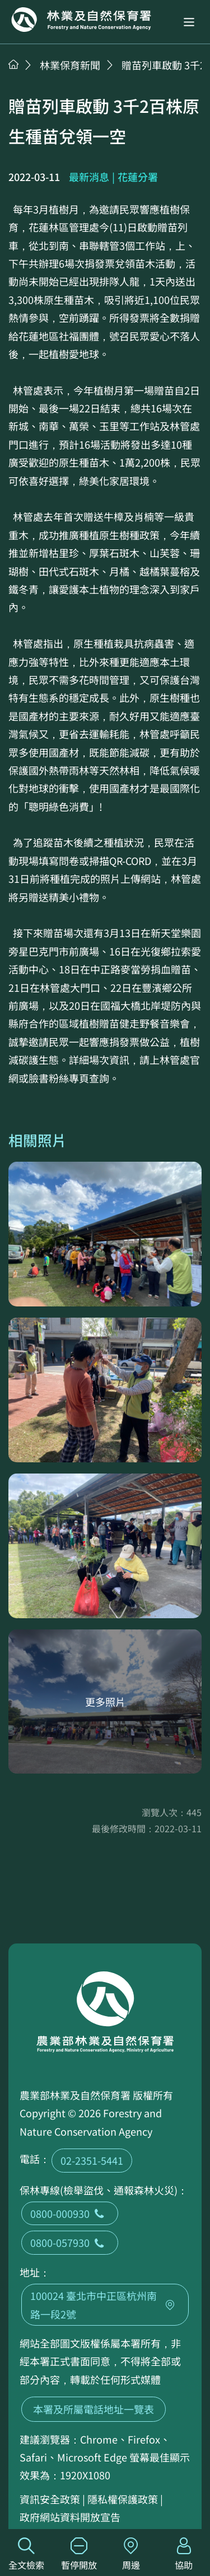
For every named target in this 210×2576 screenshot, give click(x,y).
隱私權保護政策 (122, 2499)
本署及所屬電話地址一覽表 (93, 2409)
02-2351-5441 (91, 2160)
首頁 (13, 64)
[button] (189, 22)
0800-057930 (69, 2242)
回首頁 (81, 20)
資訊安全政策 (50, 2499)
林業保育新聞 (70, 65)
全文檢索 (26, 2554)
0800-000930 (69, 2213)
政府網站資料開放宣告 (70, 2517)
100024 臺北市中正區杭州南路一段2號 (105, 2304)
